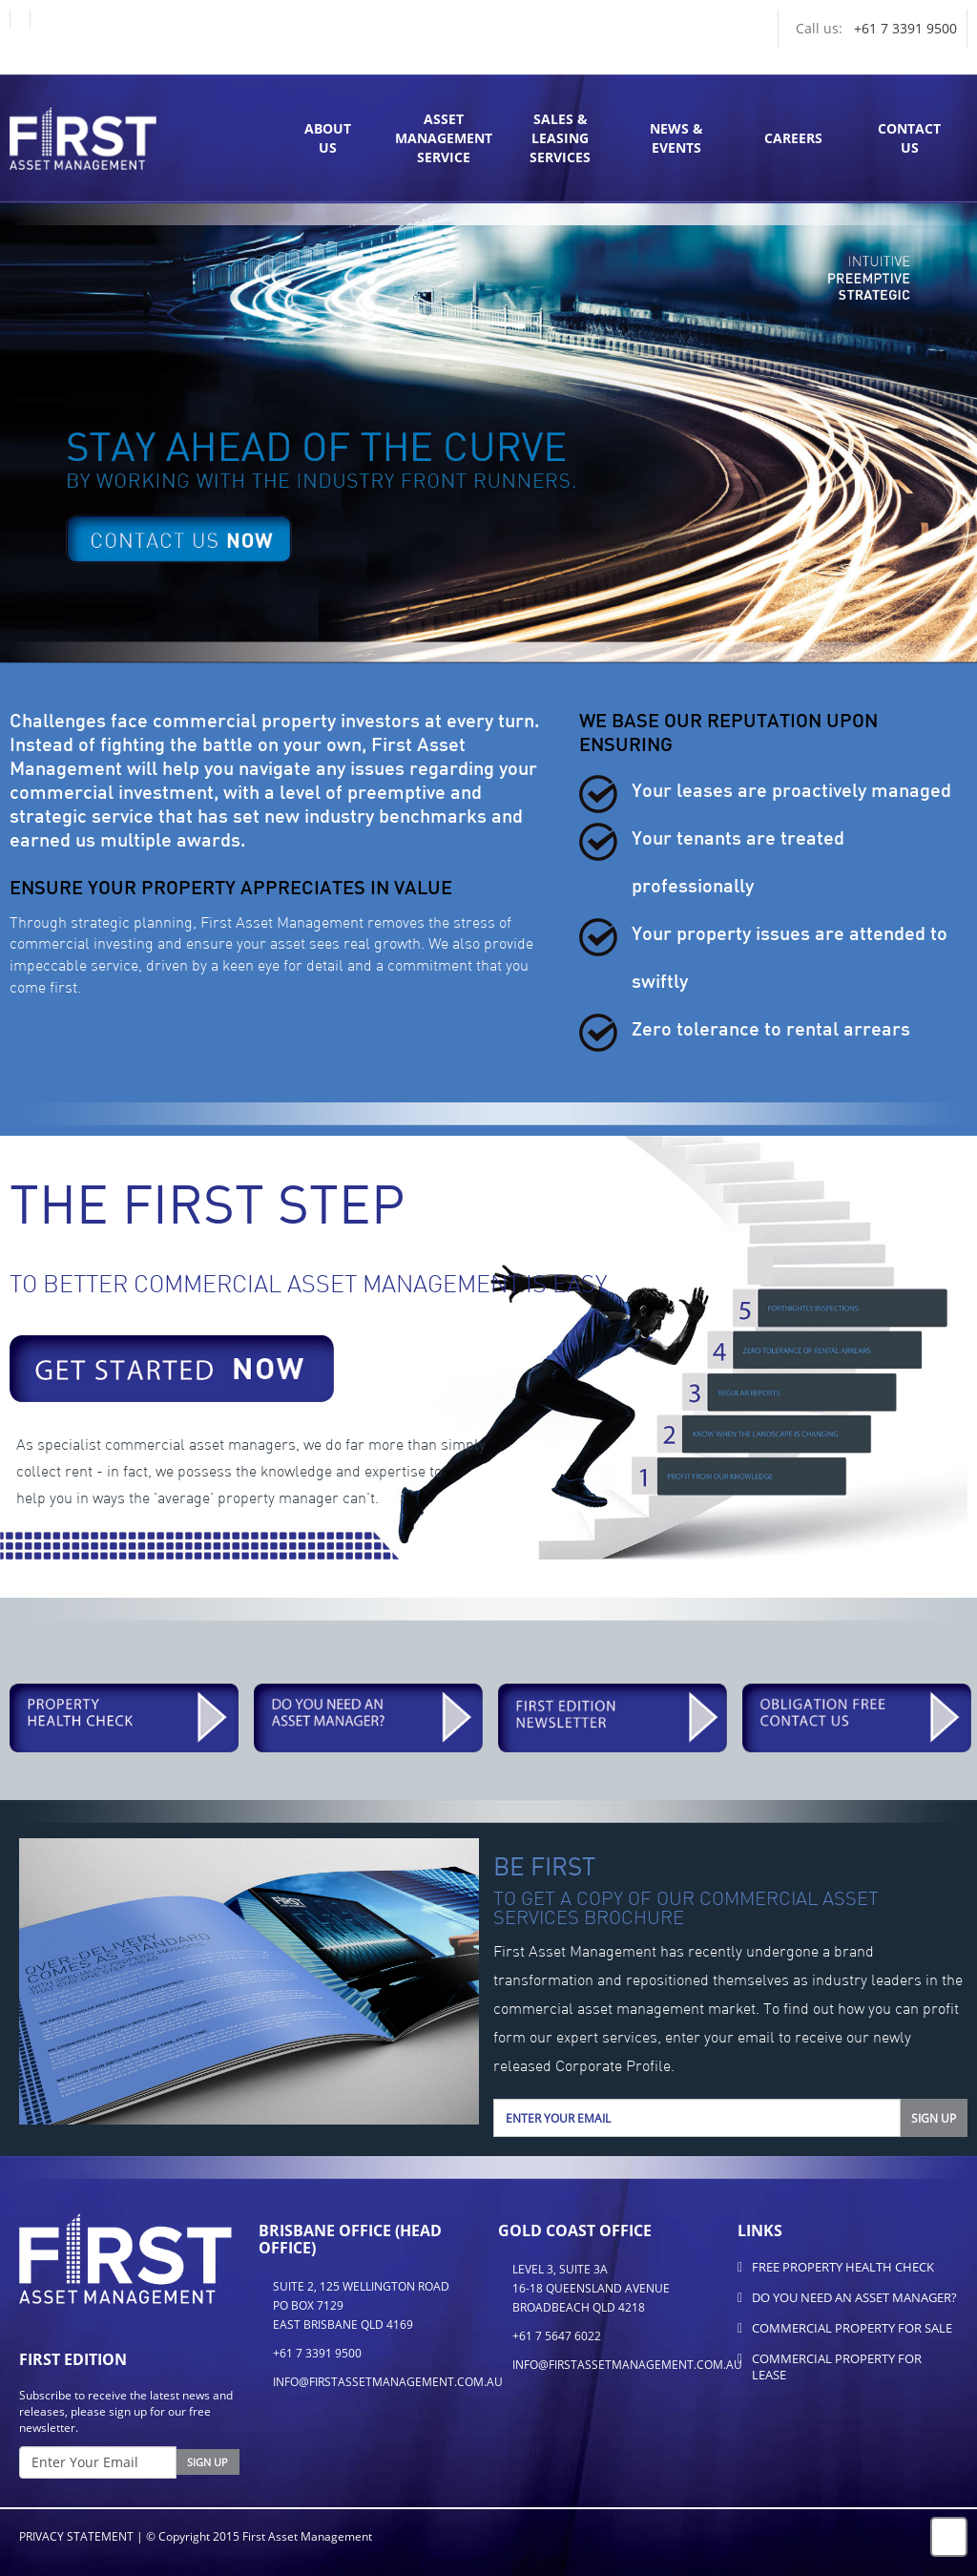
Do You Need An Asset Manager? (854, 2297)
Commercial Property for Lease (837, 2366)
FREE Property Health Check (843, 2266)
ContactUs (909, 138)
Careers (793, 138)
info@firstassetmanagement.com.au (388, 2382)
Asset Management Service (443, 138)
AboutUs (327, 138)
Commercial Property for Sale (852, 2327)
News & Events (676, 138)
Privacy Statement (76, 2536)
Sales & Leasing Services (560, 138)
